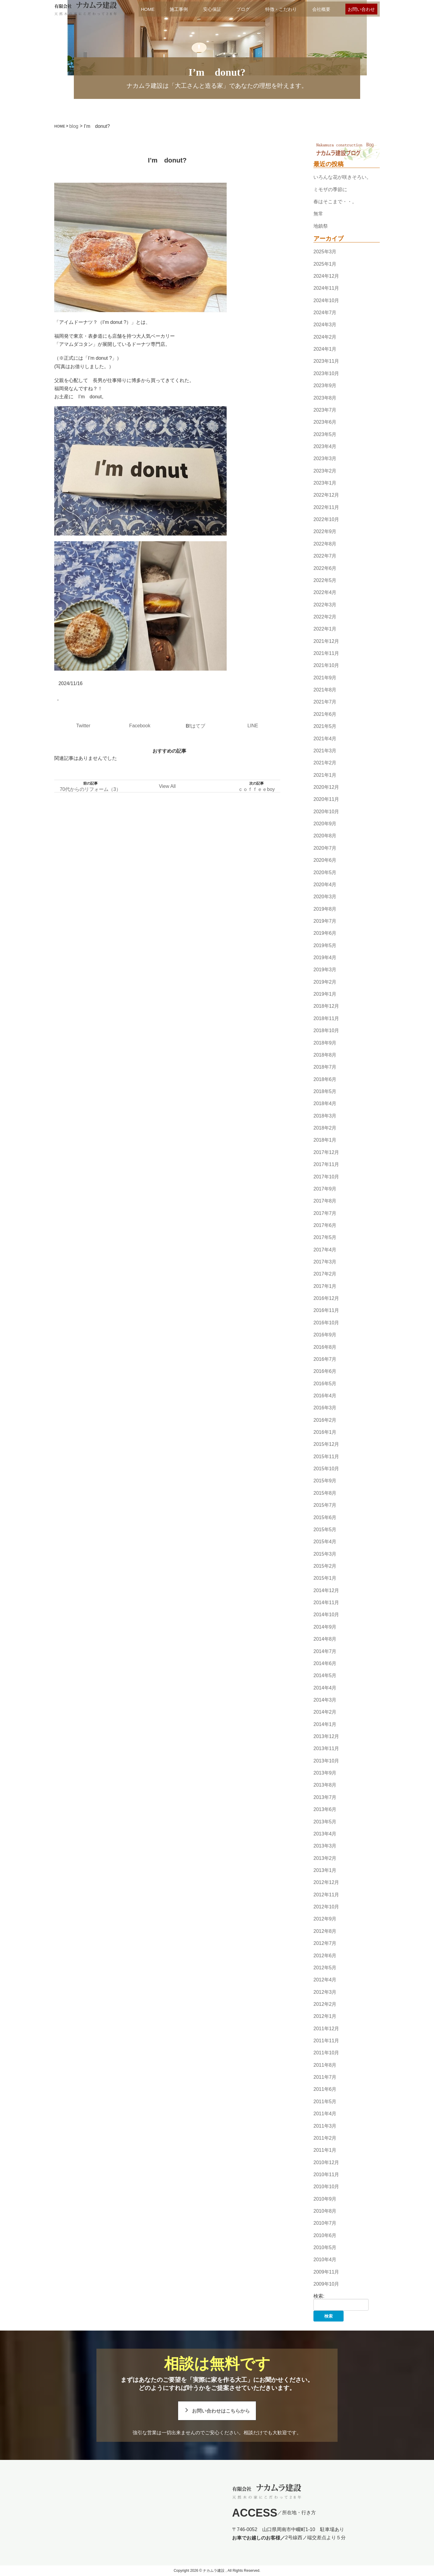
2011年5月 (325, 2101)
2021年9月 (325, 677)
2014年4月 (325, 1687)
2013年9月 (325, 1772)
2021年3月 (325, 750)
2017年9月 (325, 1188)
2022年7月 (325, 555)
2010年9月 (325, 2198)
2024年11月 (326, 288)
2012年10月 (326, 1906)
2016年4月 (325, 1395)
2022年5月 (325, 580)
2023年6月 (325, 422)
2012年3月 (325, 1992)
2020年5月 (325, 872)
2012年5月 (325, 1967)
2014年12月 (326, 1590)
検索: (318, 2296)
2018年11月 (326, 1018)
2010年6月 (325, 2235)
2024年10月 (326, 300)
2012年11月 (326, 1894)
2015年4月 (325, 1541)
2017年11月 (326, 1164)
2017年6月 (325, 1225)
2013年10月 (326, 1760)
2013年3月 (325, 1845)
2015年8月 (325, 1493)
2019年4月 (325, 957)
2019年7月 (325, 921)
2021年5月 (325, 726)
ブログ (243, 9)
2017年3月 (325, 1261)
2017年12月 (326, 1152)
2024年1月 (325, 349)
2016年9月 (325, 1334)
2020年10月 (326, 811)
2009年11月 (326, 2271)
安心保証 (212, 9)
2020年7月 (325, 848)
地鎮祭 (320, 226)
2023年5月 (325, 434)
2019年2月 (325, 982)
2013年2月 (325, 1858)
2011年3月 (325, 2126)
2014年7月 (325, 1651)
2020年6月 (325, 860)
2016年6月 (325, 1371)
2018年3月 (325, 1115)
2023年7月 (325, 409)
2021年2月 (325, 762)
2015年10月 (326, 1468)
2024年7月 (325, 312)
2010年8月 (325, 2211)
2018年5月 (325, 1091)
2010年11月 (326, 2174)
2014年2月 (325, 1712)
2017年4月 (325, 1249)
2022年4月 (325, 592)
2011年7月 (325, 2077)
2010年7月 (325, 2223)
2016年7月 (325, 1359)
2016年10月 (326, 1322)
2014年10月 (326, 1614)
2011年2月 (325, 2138)
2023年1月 (325, 482)
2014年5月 (325, 1675)
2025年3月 (325, 251)
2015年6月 (325, 1517)
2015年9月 (325, 1481)
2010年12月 (326, 2162)
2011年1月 (325, 2150)
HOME (148, 9)
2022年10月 (326, 519)
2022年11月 (326, 507)
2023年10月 (326, 373)
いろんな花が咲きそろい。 (342, 177)
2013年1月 (325, 1870)
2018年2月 (325, 1127)
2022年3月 (325, 604)
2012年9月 (325, 1919)
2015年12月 (326, 1444)
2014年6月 (325, 1663)
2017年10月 (326, 1176)
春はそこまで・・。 (335, 201)
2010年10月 (326, 2186)
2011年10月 (326, 2053)
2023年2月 (325, 470)
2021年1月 (325, 775)
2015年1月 (325, 1578)
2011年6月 (325, 2089)
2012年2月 (325, 2004)
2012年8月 (325, 1931)
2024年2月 (325, 337)
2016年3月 (325, 1408)
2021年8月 (325, 689)
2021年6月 (325, 714)
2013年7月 (325, 1797)
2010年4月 (325, 2259)
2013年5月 (325, 1821)
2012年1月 (325, 2016)
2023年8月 (325, 397)
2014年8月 (325, 1639)
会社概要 (321, 9)
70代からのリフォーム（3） (90, 789)
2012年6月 (325, 1955)
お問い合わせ (361, 9)
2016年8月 (325, 1347)
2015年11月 (326, 1456)
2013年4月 (325, 1833)
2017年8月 (325, 1200)
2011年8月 (325, 2065)
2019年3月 (325, 969)
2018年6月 (325, 1079)
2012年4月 (325, 1979)
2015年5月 (325, 1529)
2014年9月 (325, 1626)
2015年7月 (325, 1505)
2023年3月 (325, 458)
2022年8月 (325, 543)
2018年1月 (325, 1140)
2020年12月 (326, 787)
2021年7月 (325, 702)
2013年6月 (325, 1809)
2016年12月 (326, 1298)
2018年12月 (326, 1006)
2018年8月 (325, 1054)
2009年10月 (326, 2284)
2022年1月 (325, 629)
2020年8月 (325, 836)
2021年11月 (326, 653)
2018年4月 (325, 1103)
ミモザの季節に (330, 189)
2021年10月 (326, 665)
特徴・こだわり (281, 9)
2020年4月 (325, 884)
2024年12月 (326, 276)
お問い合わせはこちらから (221, 2410)
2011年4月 (325, 2113)
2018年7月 (325, 1067)
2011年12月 (326, 2028)
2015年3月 (325, 1554)
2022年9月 (325, 531)
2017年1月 (325, 1286)
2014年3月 (325, 1699)
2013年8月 (325, 1785)
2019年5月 (325, 945)
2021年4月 (325, 738)
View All (167, 786)
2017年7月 (325, 1213)
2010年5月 (325, 2247)
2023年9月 (325, 385)
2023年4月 (325, 446)
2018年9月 (325, 1042)
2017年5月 (325, 1237)
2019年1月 (325, 994)
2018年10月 (326, 1030)
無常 (318, 214)
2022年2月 (325, 616)
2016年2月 (325, 1420)
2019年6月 (325, 933)
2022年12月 (326, 495)
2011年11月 (326, 2040)
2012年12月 (326, 1882)
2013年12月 (326, 1736)
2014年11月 (326, 1602)
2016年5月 (325, 1383)
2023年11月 (326, 361)
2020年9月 (325, 823)
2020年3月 (325, 896)
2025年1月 (325, 264)
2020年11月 (326, 799)
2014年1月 (325, 1724)
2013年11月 (326, 1748)
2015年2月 (325, 1566)
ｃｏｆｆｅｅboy (256, 789)
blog (73, 126)
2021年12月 (326, 641)
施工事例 (179, 9)
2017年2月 (325, 1274)
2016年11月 (326, 1310)
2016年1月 (325, 1432)
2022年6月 (325, 568)
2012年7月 (325, 1943)
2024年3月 (325, 324)
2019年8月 (325, 909)
